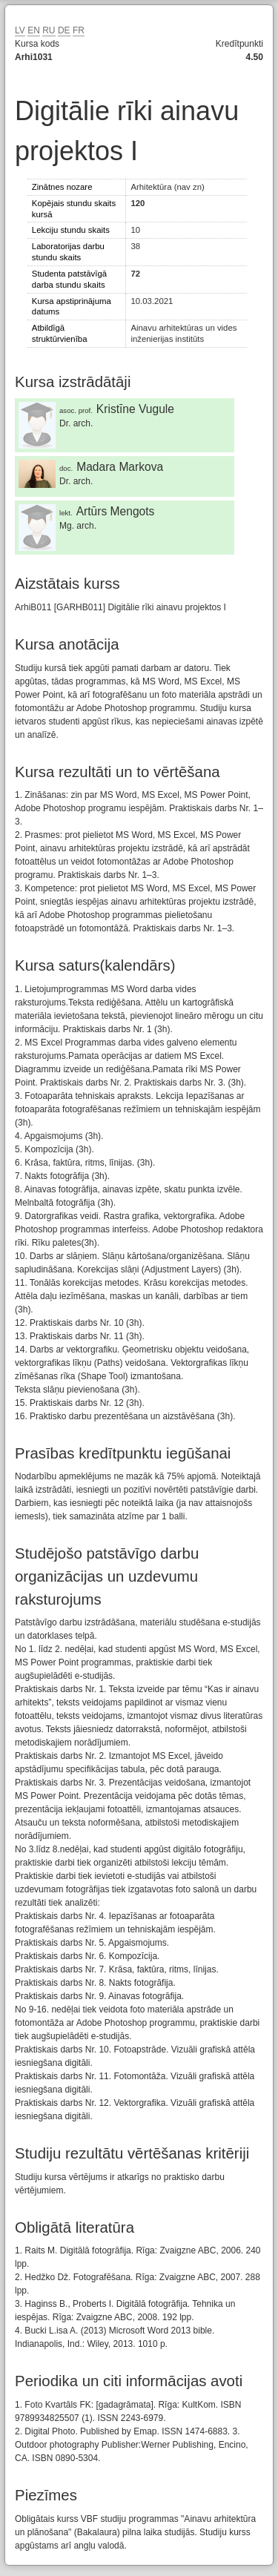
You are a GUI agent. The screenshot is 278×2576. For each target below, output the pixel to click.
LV (20, 30)
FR (79, 30)
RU (48, 30)
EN (33, 30)
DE (64, 30)
